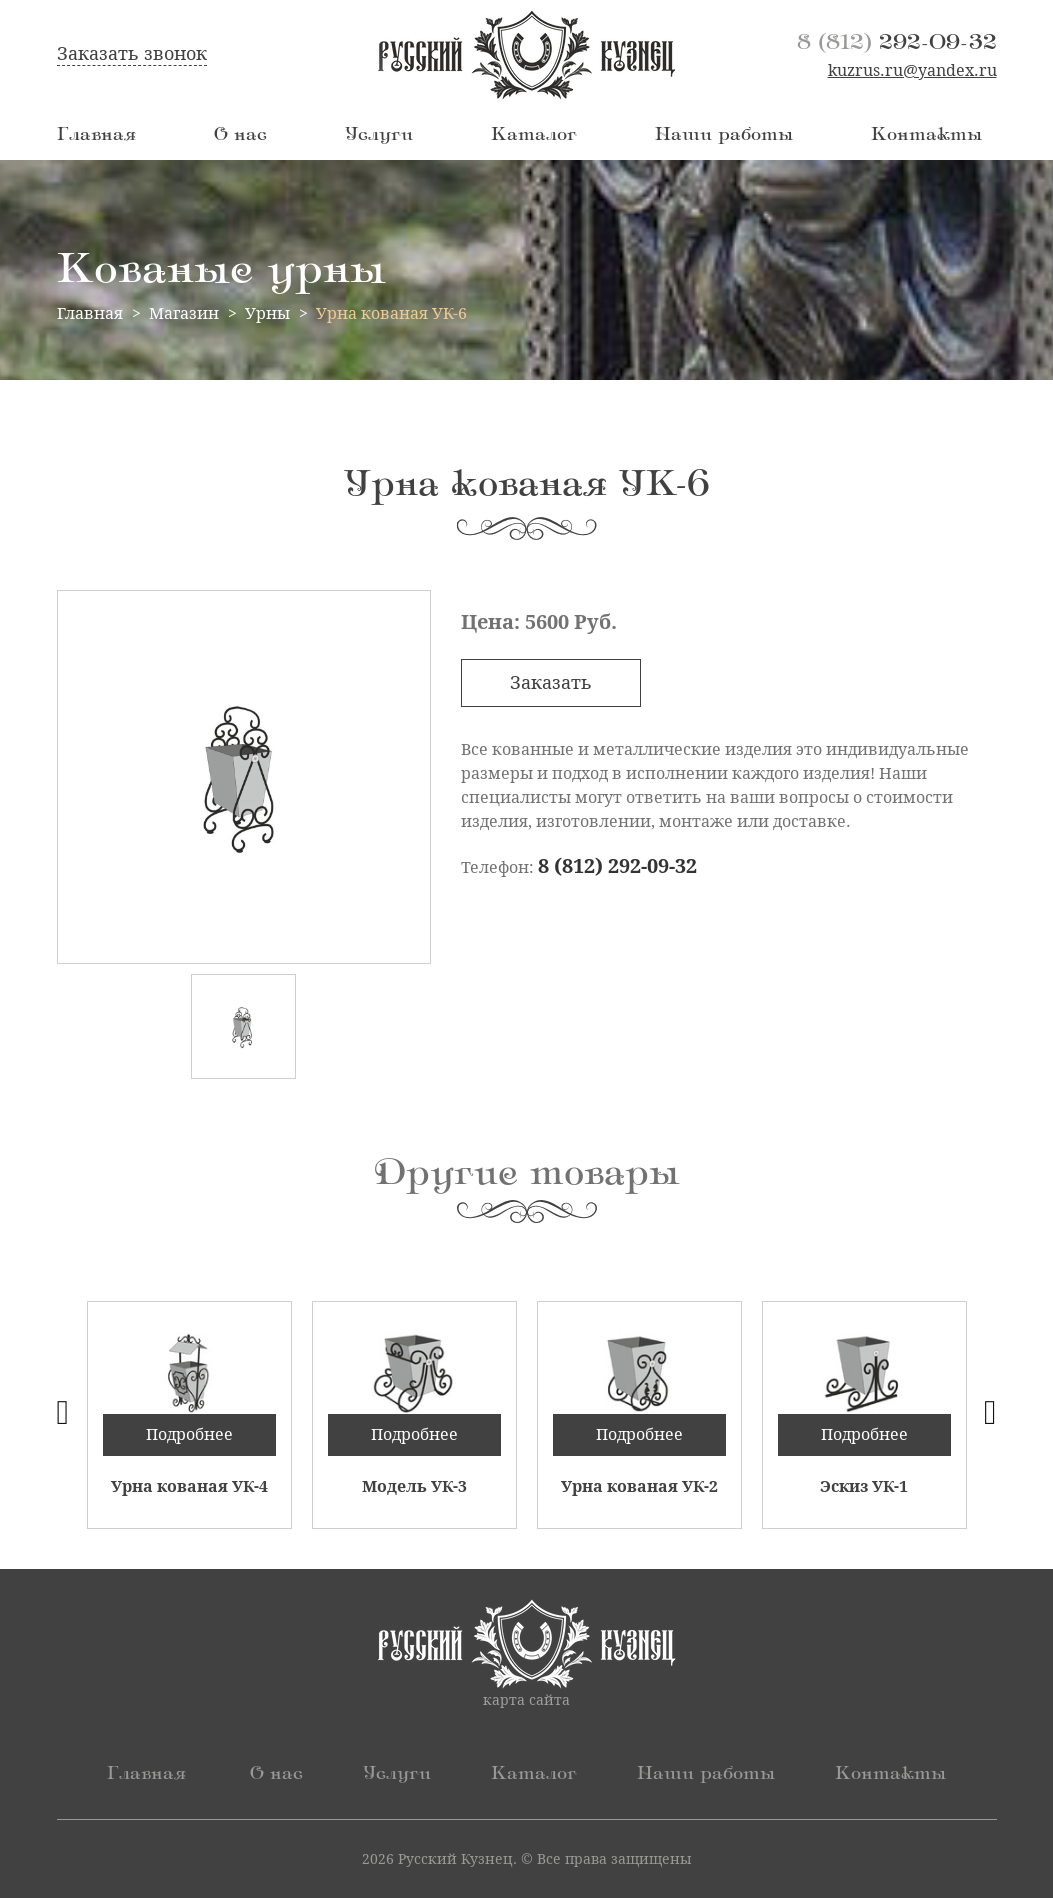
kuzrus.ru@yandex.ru (912, 70)
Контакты (926, 135)
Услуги (379, 135)
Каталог (534, 135)
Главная (96, 135)
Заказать (551, 682)
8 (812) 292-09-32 (617, 866)
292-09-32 (897, 42)
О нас (240, 135)
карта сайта (526, 1700)
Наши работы (724, 135)
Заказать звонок (132, 53)
